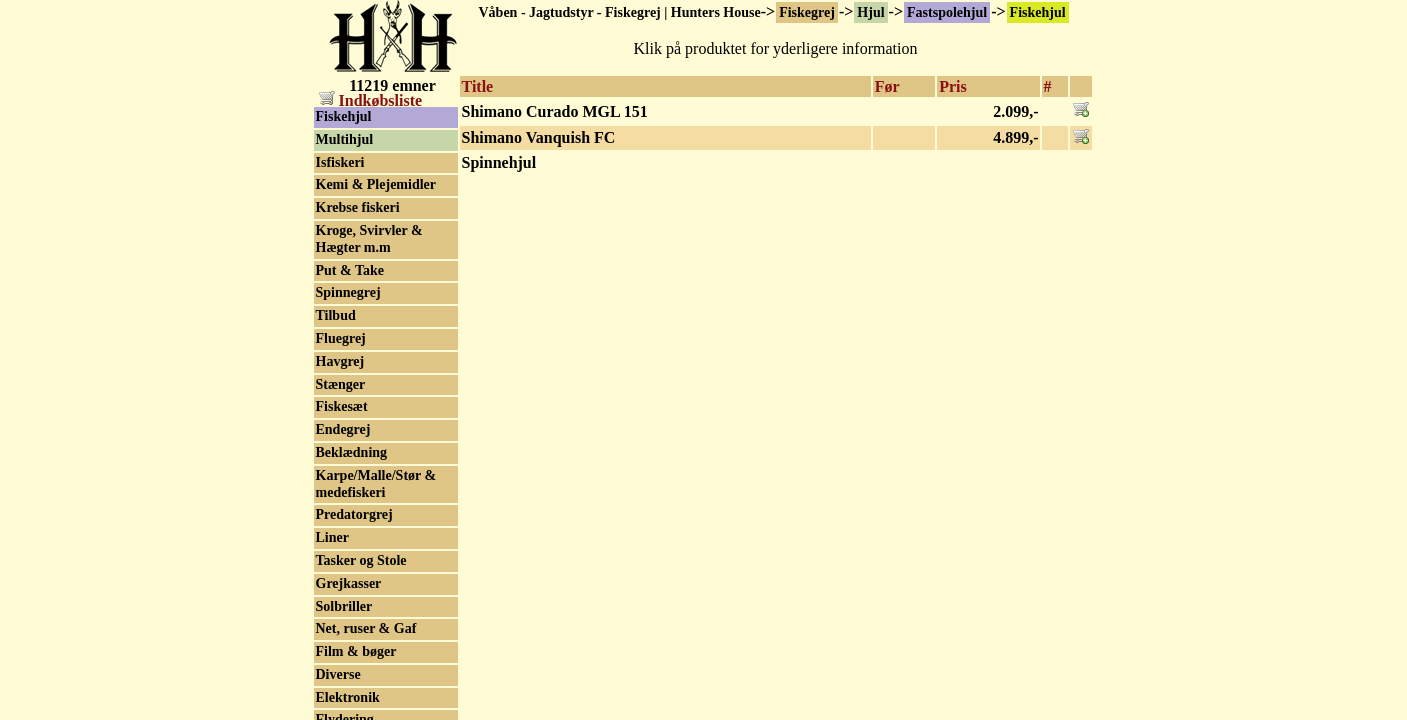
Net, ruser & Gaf (366, 628)
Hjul (870, 12)
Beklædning (352, 452)
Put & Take (350, 270)
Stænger (341, 384)
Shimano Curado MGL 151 (555, 111)
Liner (332, 537)
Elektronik (348, 697)
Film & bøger (356, 651)
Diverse (338, 674)
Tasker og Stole (361, 560)
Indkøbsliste (371, 100)
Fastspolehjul (947, 12)
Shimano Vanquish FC (539, 137)
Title (478, 86)
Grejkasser (349, 583)
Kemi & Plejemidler (376, 184)
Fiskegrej (807, 12)
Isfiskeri (340, 162)
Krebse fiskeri (358, 207)
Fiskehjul (1038, 12)
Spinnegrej (348, 292)
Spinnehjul (499, 162)
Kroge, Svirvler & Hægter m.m (369, 239)
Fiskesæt (342, 406)
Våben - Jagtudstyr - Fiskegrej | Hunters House (620, 12)
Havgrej (340, 361)
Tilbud (336, 315)
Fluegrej (341, 338)
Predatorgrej (354, 514)
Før (887, 86)
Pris (953, 86)
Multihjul (345, 139)
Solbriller (344, 606)
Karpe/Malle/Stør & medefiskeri (376, 484)
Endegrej (343, 429)
